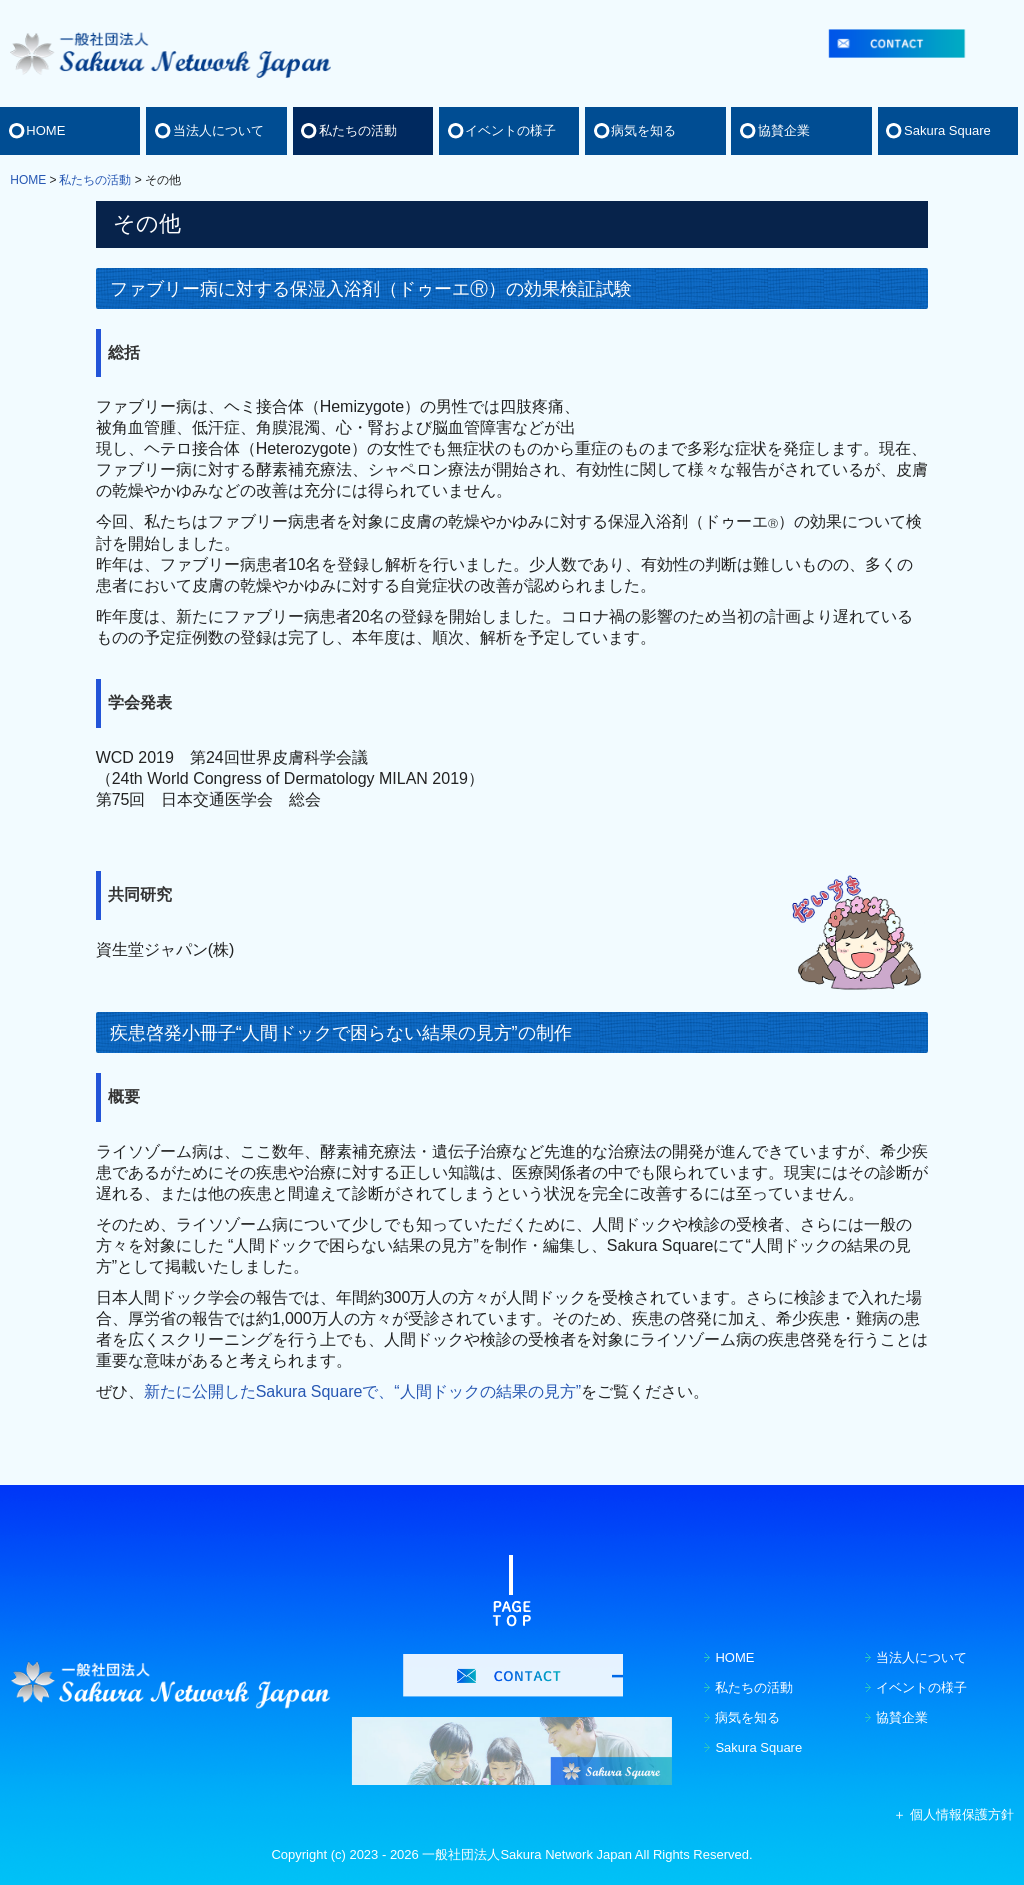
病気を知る (643, 130)
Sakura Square (947, 130)
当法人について (218, 130)
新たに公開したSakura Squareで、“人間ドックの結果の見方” (362, 1391)
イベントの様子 (510, 130)
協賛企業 (784, 130)
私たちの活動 (358, 130)
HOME (45, 130)
